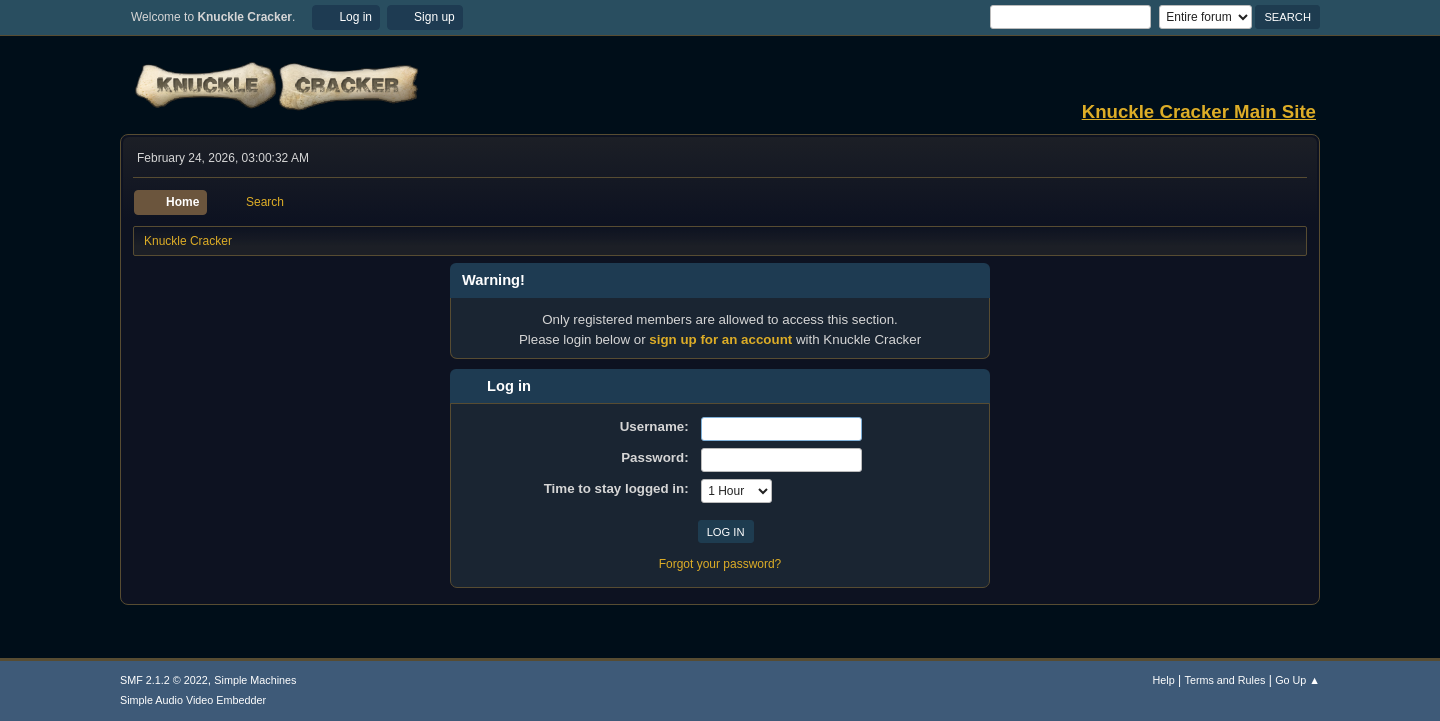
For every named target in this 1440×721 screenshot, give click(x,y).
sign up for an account (720, 339)
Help (1164, 680)
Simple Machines (255, 680)
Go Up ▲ (1297, 680)
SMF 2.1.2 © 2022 (164, 680)
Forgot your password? (720, 564)
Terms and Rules (1225, 680)
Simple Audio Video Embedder (193, 700)
